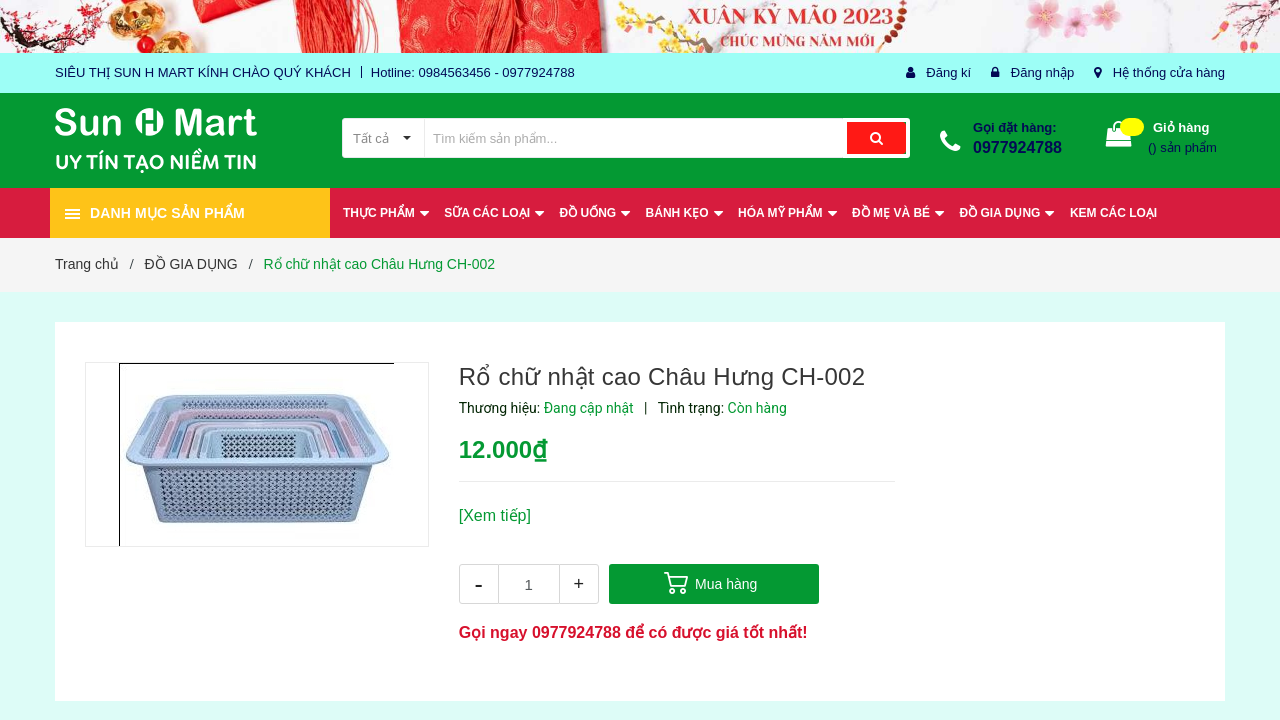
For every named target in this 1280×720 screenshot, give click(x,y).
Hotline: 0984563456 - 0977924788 (473, 72)
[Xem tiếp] (495, 515)
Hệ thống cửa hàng (1169, 72)
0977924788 (1017, 147)
